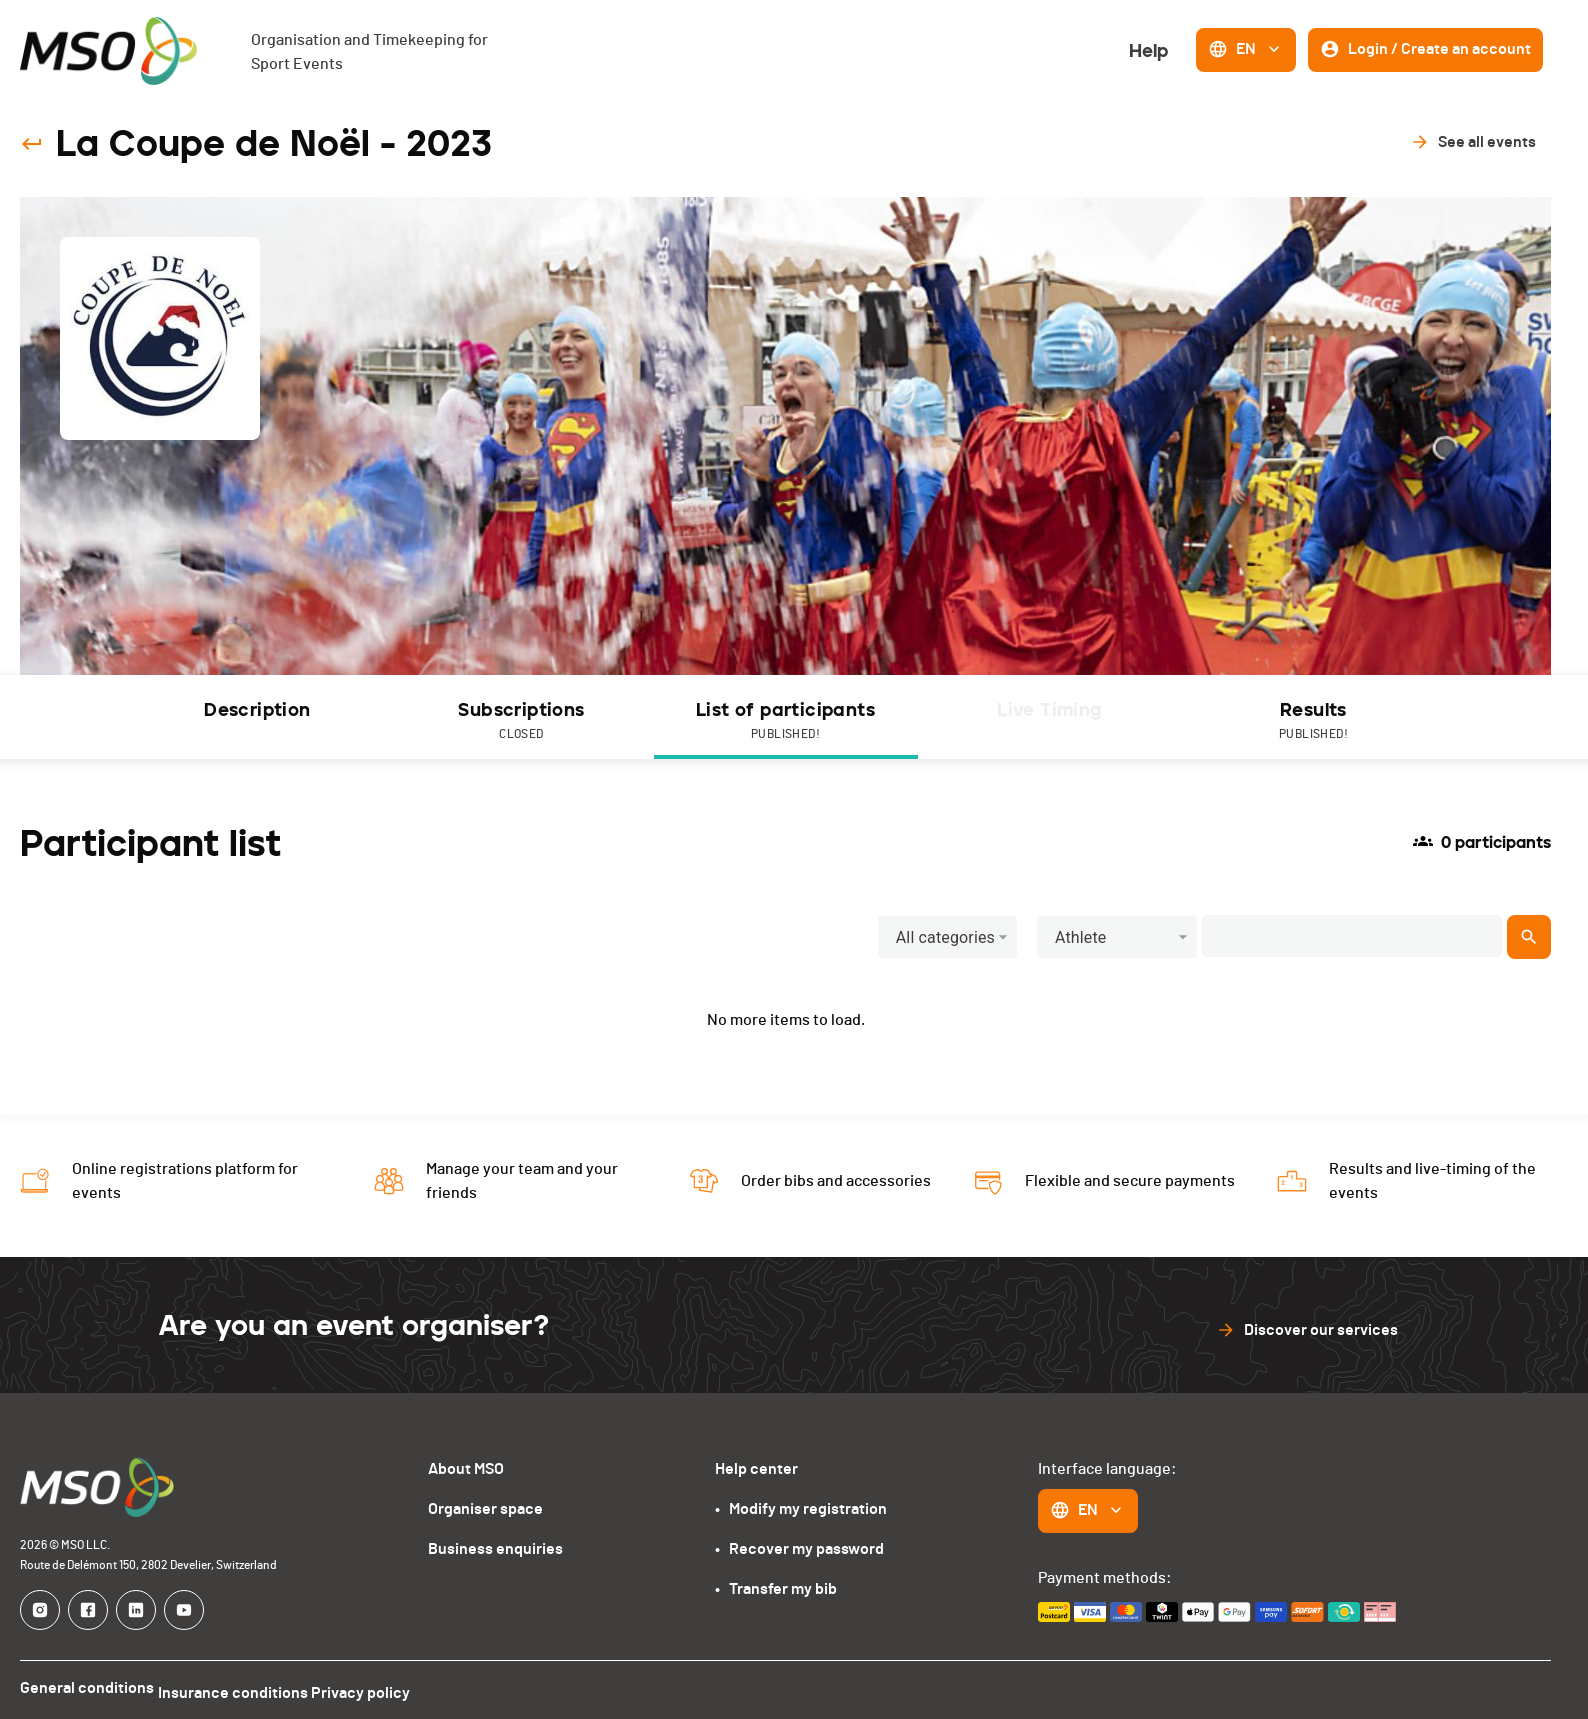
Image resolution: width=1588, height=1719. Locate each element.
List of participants (786, 721)
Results (1314, 721)
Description (257, 710)
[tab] (258, 717)
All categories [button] (945, 937)
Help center (756, 1469)
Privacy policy (385, 1688)
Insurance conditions (245, 1688)
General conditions (87, 1688)
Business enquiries (495, 1549)
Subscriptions (522, 721)
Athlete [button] (1081, 937)
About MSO (466, 1469)
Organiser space (485, 1509)
